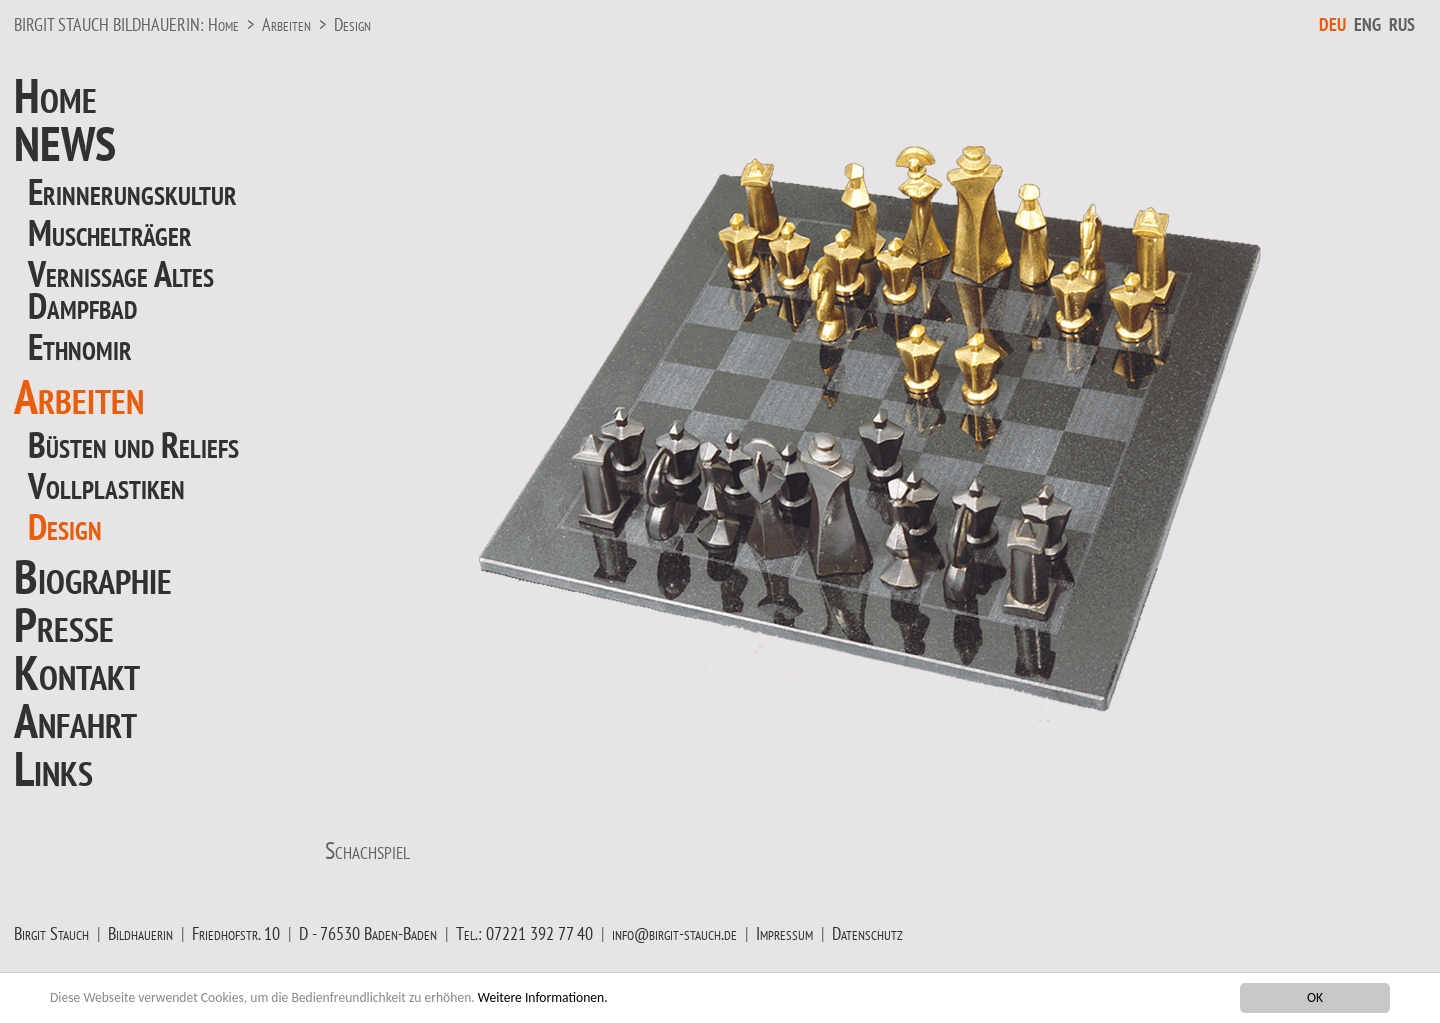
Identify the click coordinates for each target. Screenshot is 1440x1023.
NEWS (65, 143)
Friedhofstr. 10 (236, 933)
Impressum (784, 933)
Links (53, 768)
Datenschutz (867, 933)
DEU (1332, 24)
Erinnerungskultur (132, 191)
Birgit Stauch (51, 933)
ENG (1367, 24)
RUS (1402, 24)
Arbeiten (286, 24)
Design (352, 24)
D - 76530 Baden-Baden (368, 933)
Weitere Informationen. (543, 997)
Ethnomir (80, 346)
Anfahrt (75, 720)
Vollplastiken (106, 485)
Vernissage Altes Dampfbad (121, 289)
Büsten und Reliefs (133, 444)
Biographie (93, 576)
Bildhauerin (140, 933)
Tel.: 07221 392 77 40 (524, 933)
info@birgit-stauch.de (674, 933)
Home (223, 24)
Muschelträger (110, 232)
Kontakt (77, 672)
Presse (64, 624)
